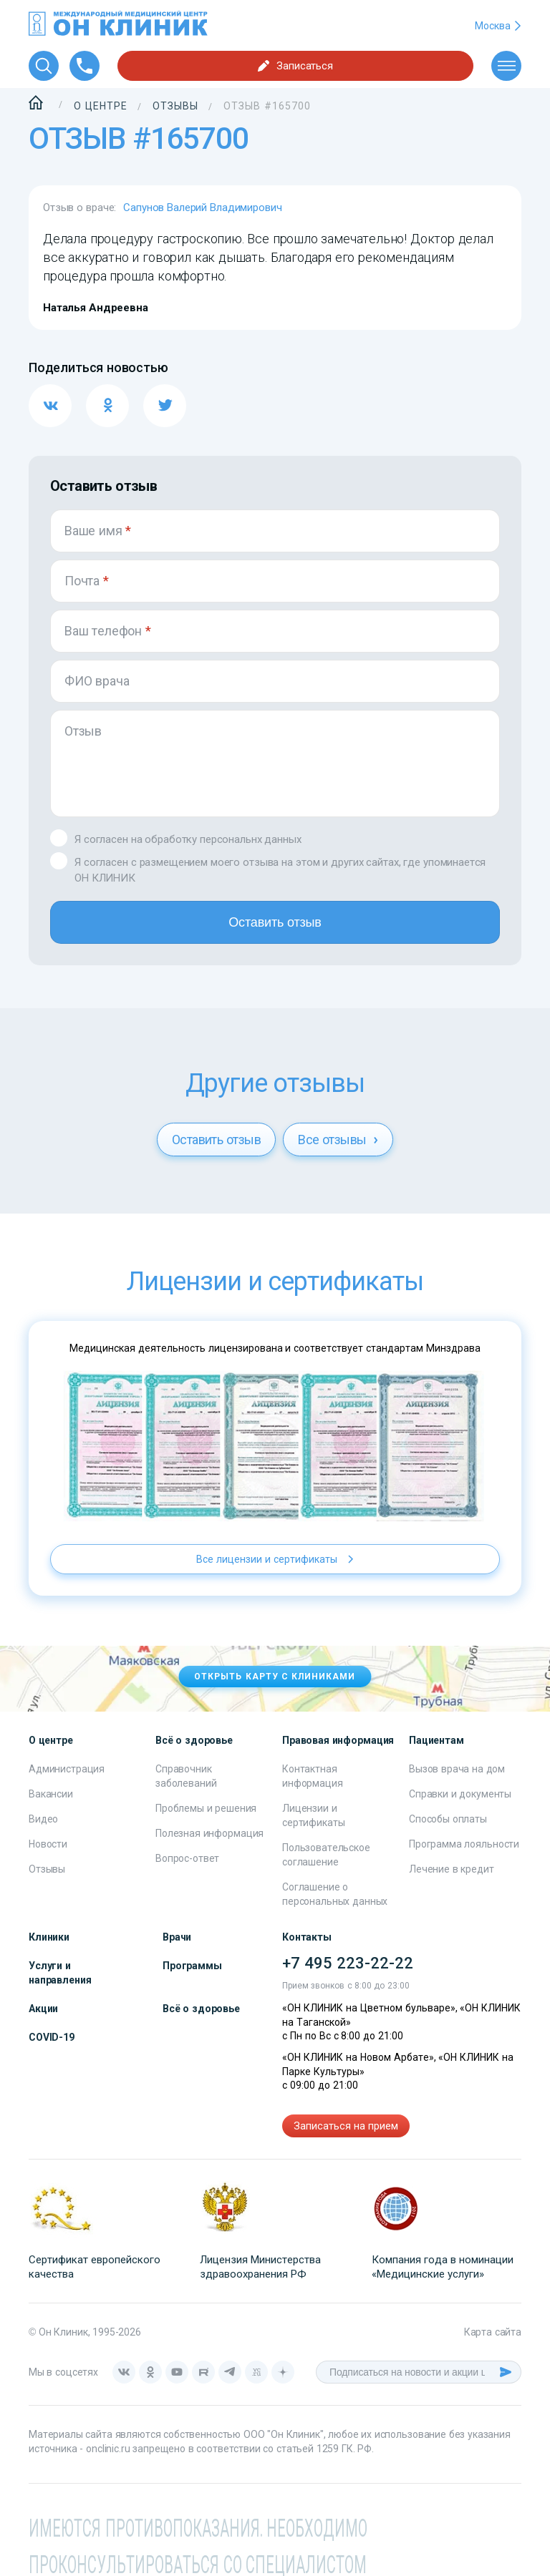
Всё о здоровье (201, 2008)
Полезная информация (209, 1833)
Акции (43, 2008)
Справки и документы (460, 1794)
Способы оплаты (448, 1819)
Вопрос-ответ (187, 1858)
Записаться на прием (346, 2125)
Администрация (67, 1769)
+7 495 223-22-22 (347, 1963)
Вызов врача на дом (457, 1769)
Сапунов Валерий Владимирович (202, 207)
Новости (48, 1844)
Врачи (177, 1937)
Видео (43, 1819)
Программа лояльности (464, 1844)
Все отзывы (338, 1139)
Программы (192, 1965)
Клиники (49, 1937)
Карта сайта (492, 2332)
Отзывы (47, 1869)
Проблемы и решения (205, 1808)
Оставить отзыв (274, 922)
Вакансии (51, 1794)
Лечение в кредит (451, 1869)
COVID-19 (51, 2037)
